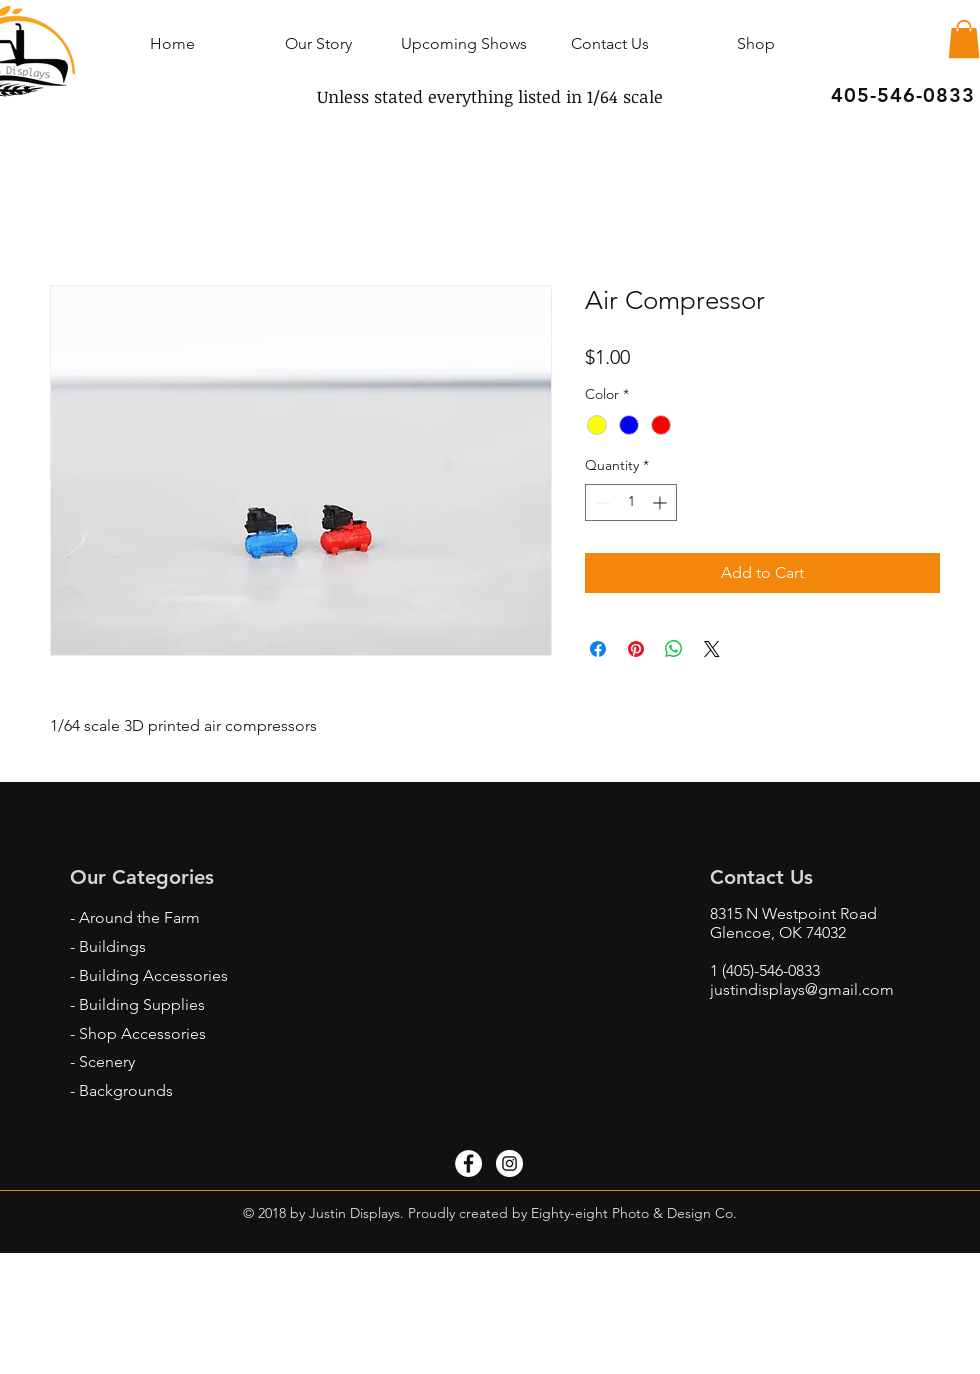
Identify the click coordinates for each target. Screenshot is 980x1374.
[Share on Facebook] (598, 649)
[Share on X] (712, 649)
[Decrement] (600, 502)
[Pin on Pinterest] (636, 649)
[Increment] (661, 502)
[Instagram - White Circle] (509, 1163)
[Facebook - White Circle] (468, 1163)
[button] (964, 39)
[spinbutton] (631, 502)
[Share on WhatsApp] (674, 649)
